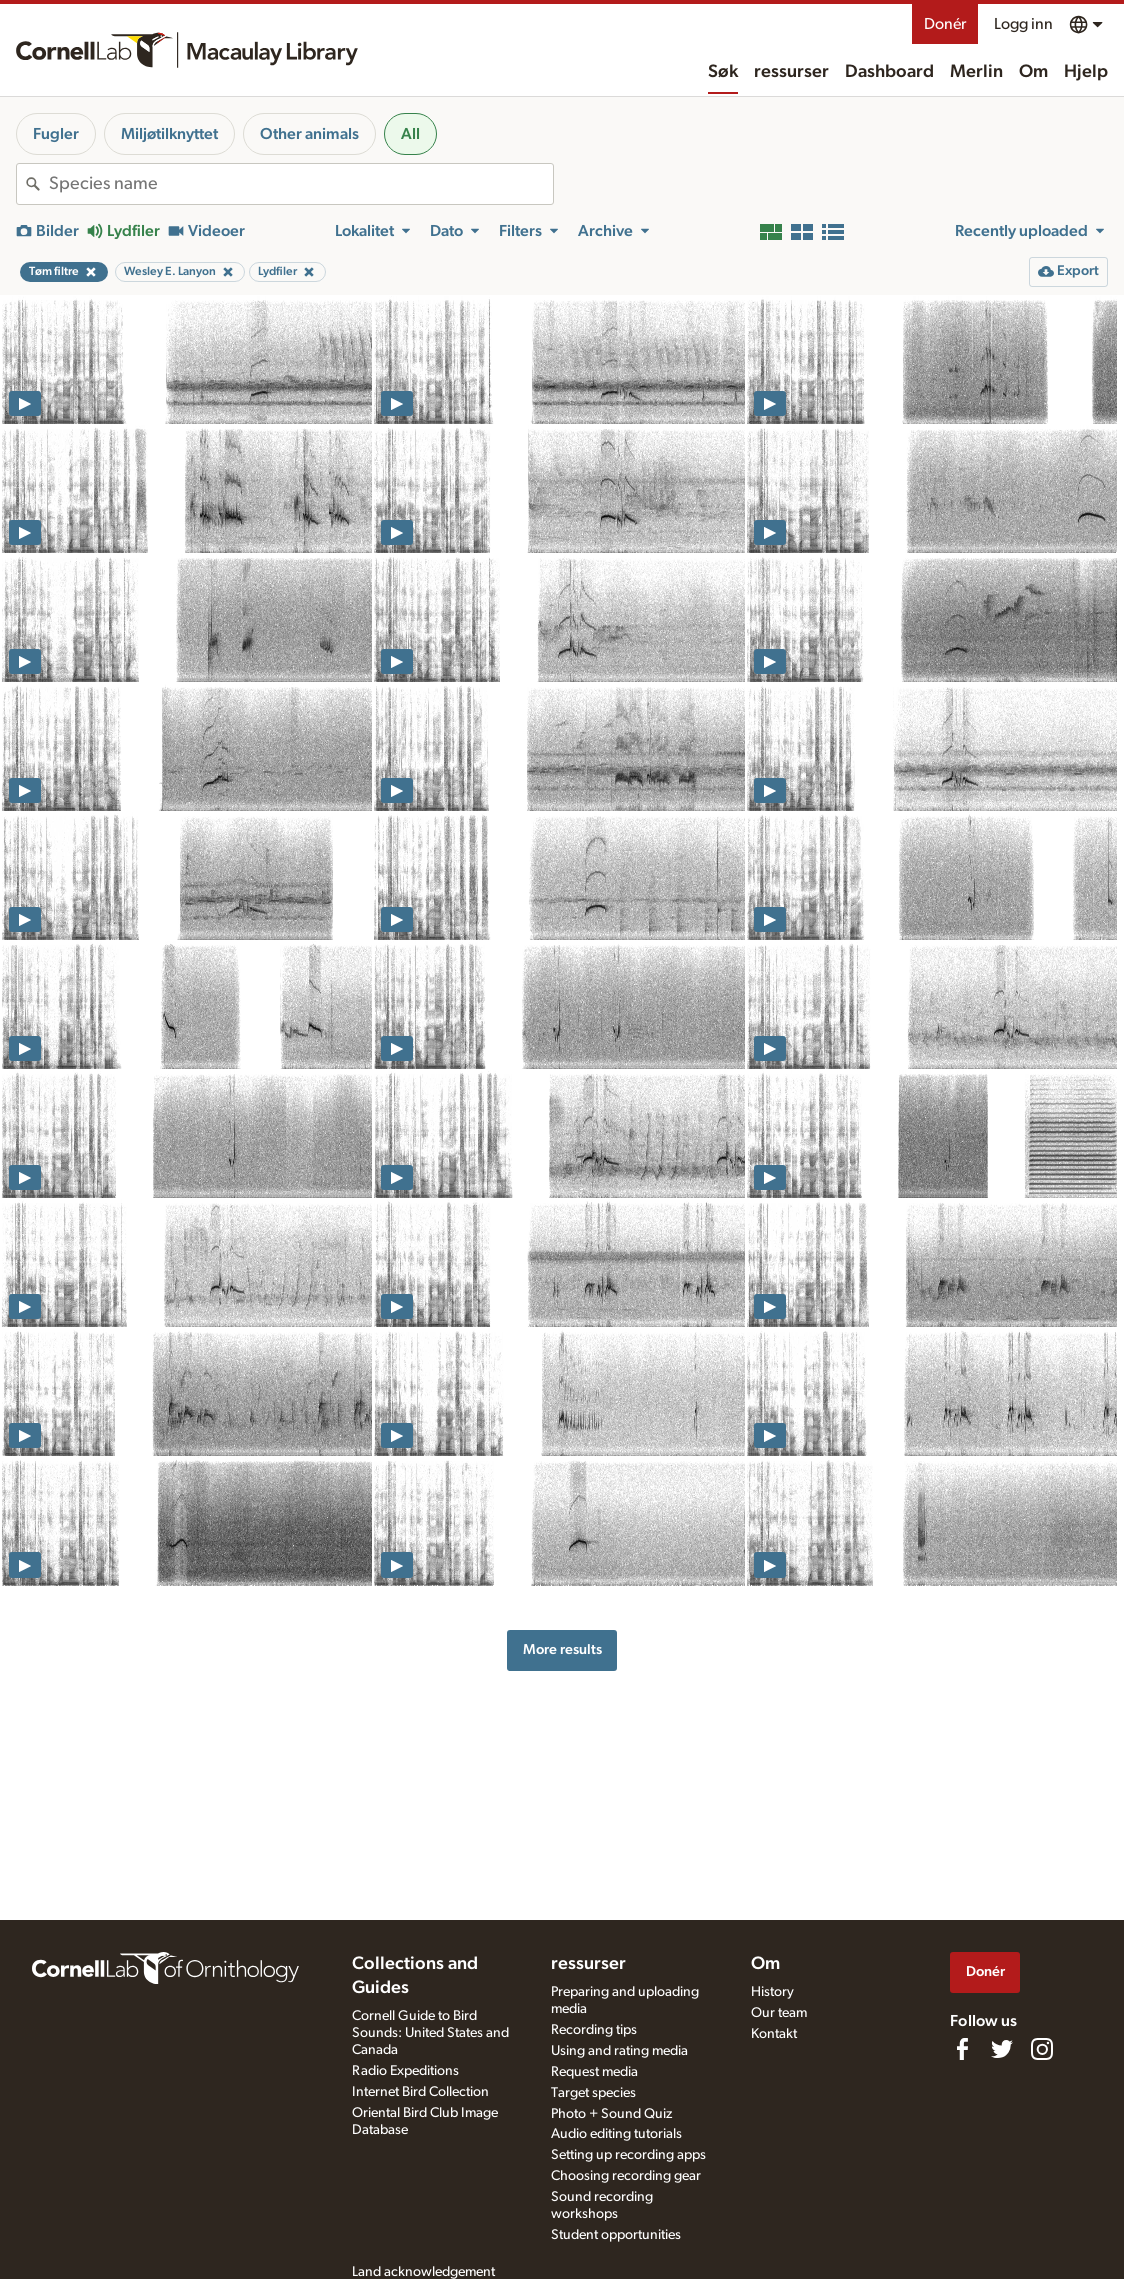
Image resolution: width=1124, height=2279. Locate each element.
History (772, 1992)
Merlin (976, 72)
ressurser (791, 72)
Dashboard (889, 72)
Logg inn (1023, 24)
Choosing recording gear (626, 2176)
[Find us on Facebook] (962, 2049)
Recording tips (594, 2030)
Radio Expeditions (405, 2071)
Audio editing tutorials (616, 2134)
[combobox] (301, 184)
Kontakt (774, 2034)
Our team (779, 2013)
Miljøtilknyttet (169, 134)
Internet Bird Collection (420, 2092)
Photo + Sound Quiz (611, 2114)
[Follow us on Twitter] (1002, 2049)
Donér (945, 24)
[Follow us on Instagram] (1042, 2049)
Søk (723, 72)
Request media (594, 2072)
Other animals (309, 134)
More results (562, 1649)
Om (1033, 72)
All (410, 134)
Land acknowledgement (423, 2272)
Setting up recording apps (628, 2155)
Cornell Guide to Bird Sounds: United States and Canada (430, 2033)
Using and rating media (619, 2051)
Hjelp (1086, 72)
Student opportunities (616, 2235)
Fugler (56, 134)
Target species (593, 2093)
